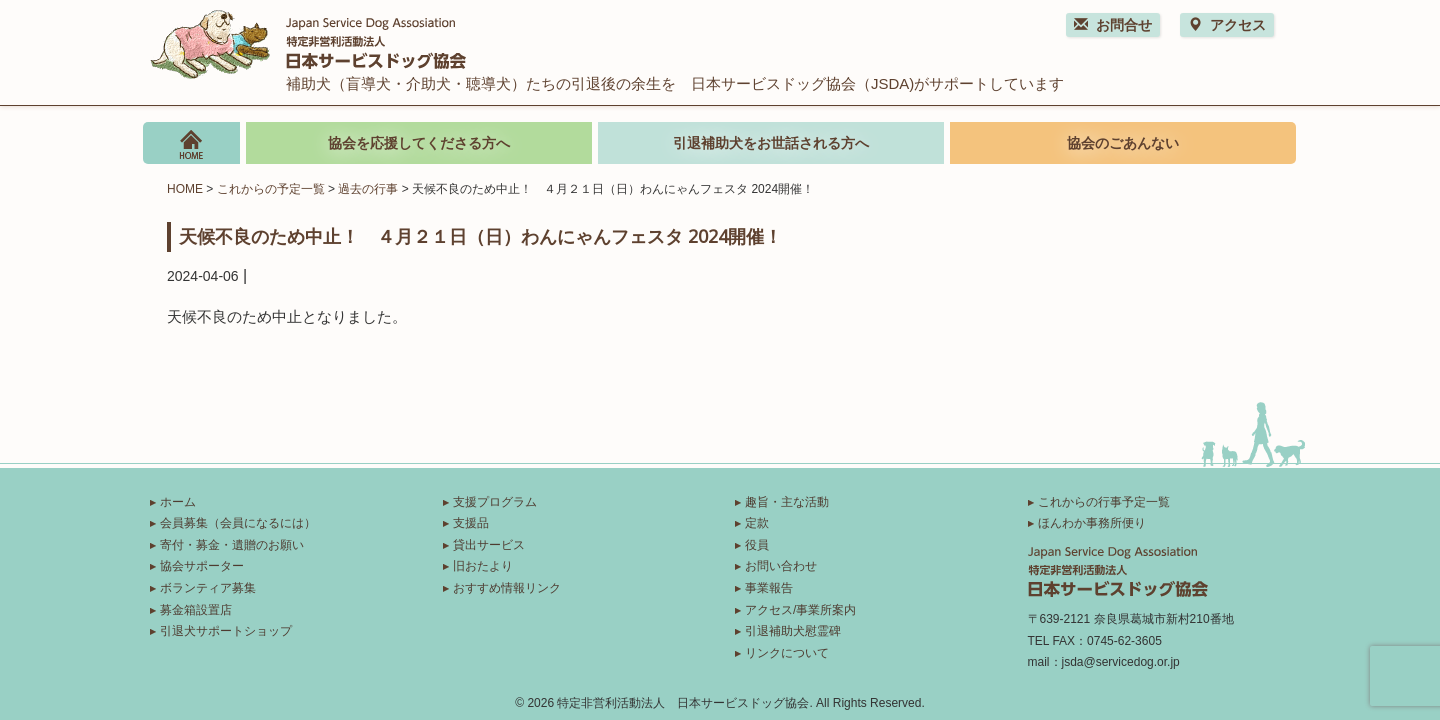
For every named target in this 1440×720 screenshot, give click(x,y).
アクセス (1227, 25)
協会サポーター (202, 566)
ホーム (178, 502)
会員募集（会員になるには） (238, 523)
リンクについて (787, 653)
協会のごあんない (1123, 143)
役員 (757, 545)
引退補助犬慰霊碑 (793, 631)
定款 (757, 523)
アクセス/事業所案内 (800, 610)
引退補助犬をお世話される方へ (771, 143)
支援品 (471, 523)
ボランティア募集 (208, 588)
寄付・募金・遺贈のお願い (232, 545)
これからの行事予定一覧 (1104, 502)
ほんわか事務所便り (1092, 523)
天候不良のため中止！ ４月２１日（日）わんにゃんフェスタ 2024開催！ (480, 236)
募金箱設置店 (196, 610)
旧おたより (483, 566)
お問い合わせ (781, 566)
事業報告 (769, 588)
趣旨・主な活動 (787, 502)
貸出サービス (489, 545)
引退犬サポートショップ (226, 631)
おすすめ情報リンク (507, 588)
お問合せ (1113, 25)
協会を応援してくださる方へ (419, 143)
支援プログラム (495, 502)
